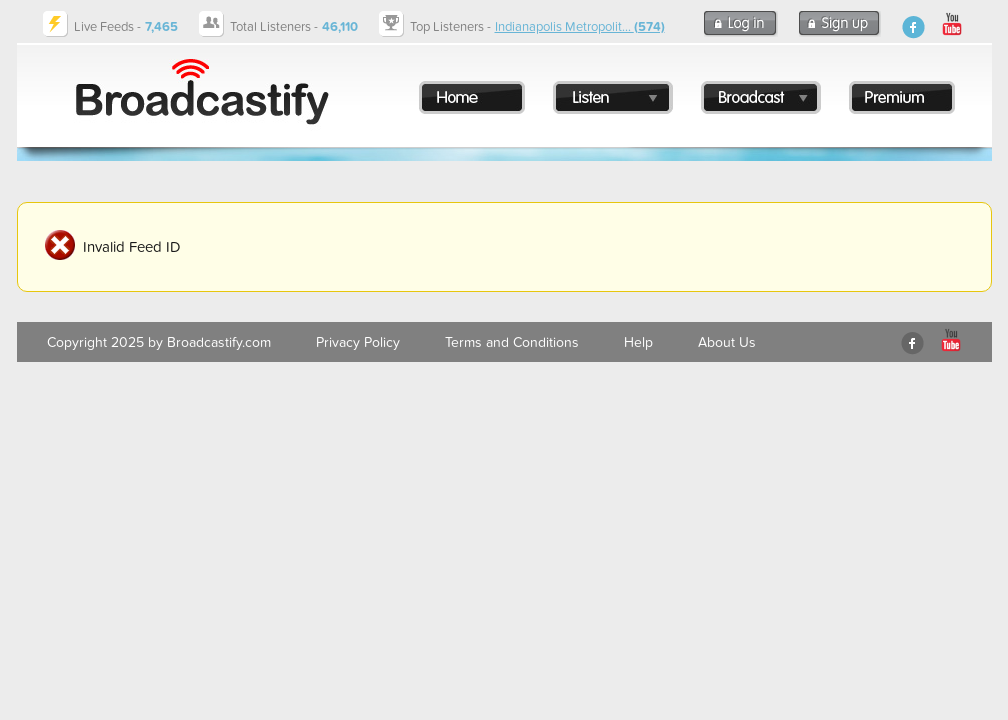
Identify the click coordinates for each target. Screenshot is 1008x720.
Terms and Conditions (512, 342)
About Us (727, 342)
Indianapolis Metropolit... (580, 27)
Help (638, 342)
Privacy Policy (358, 342)
